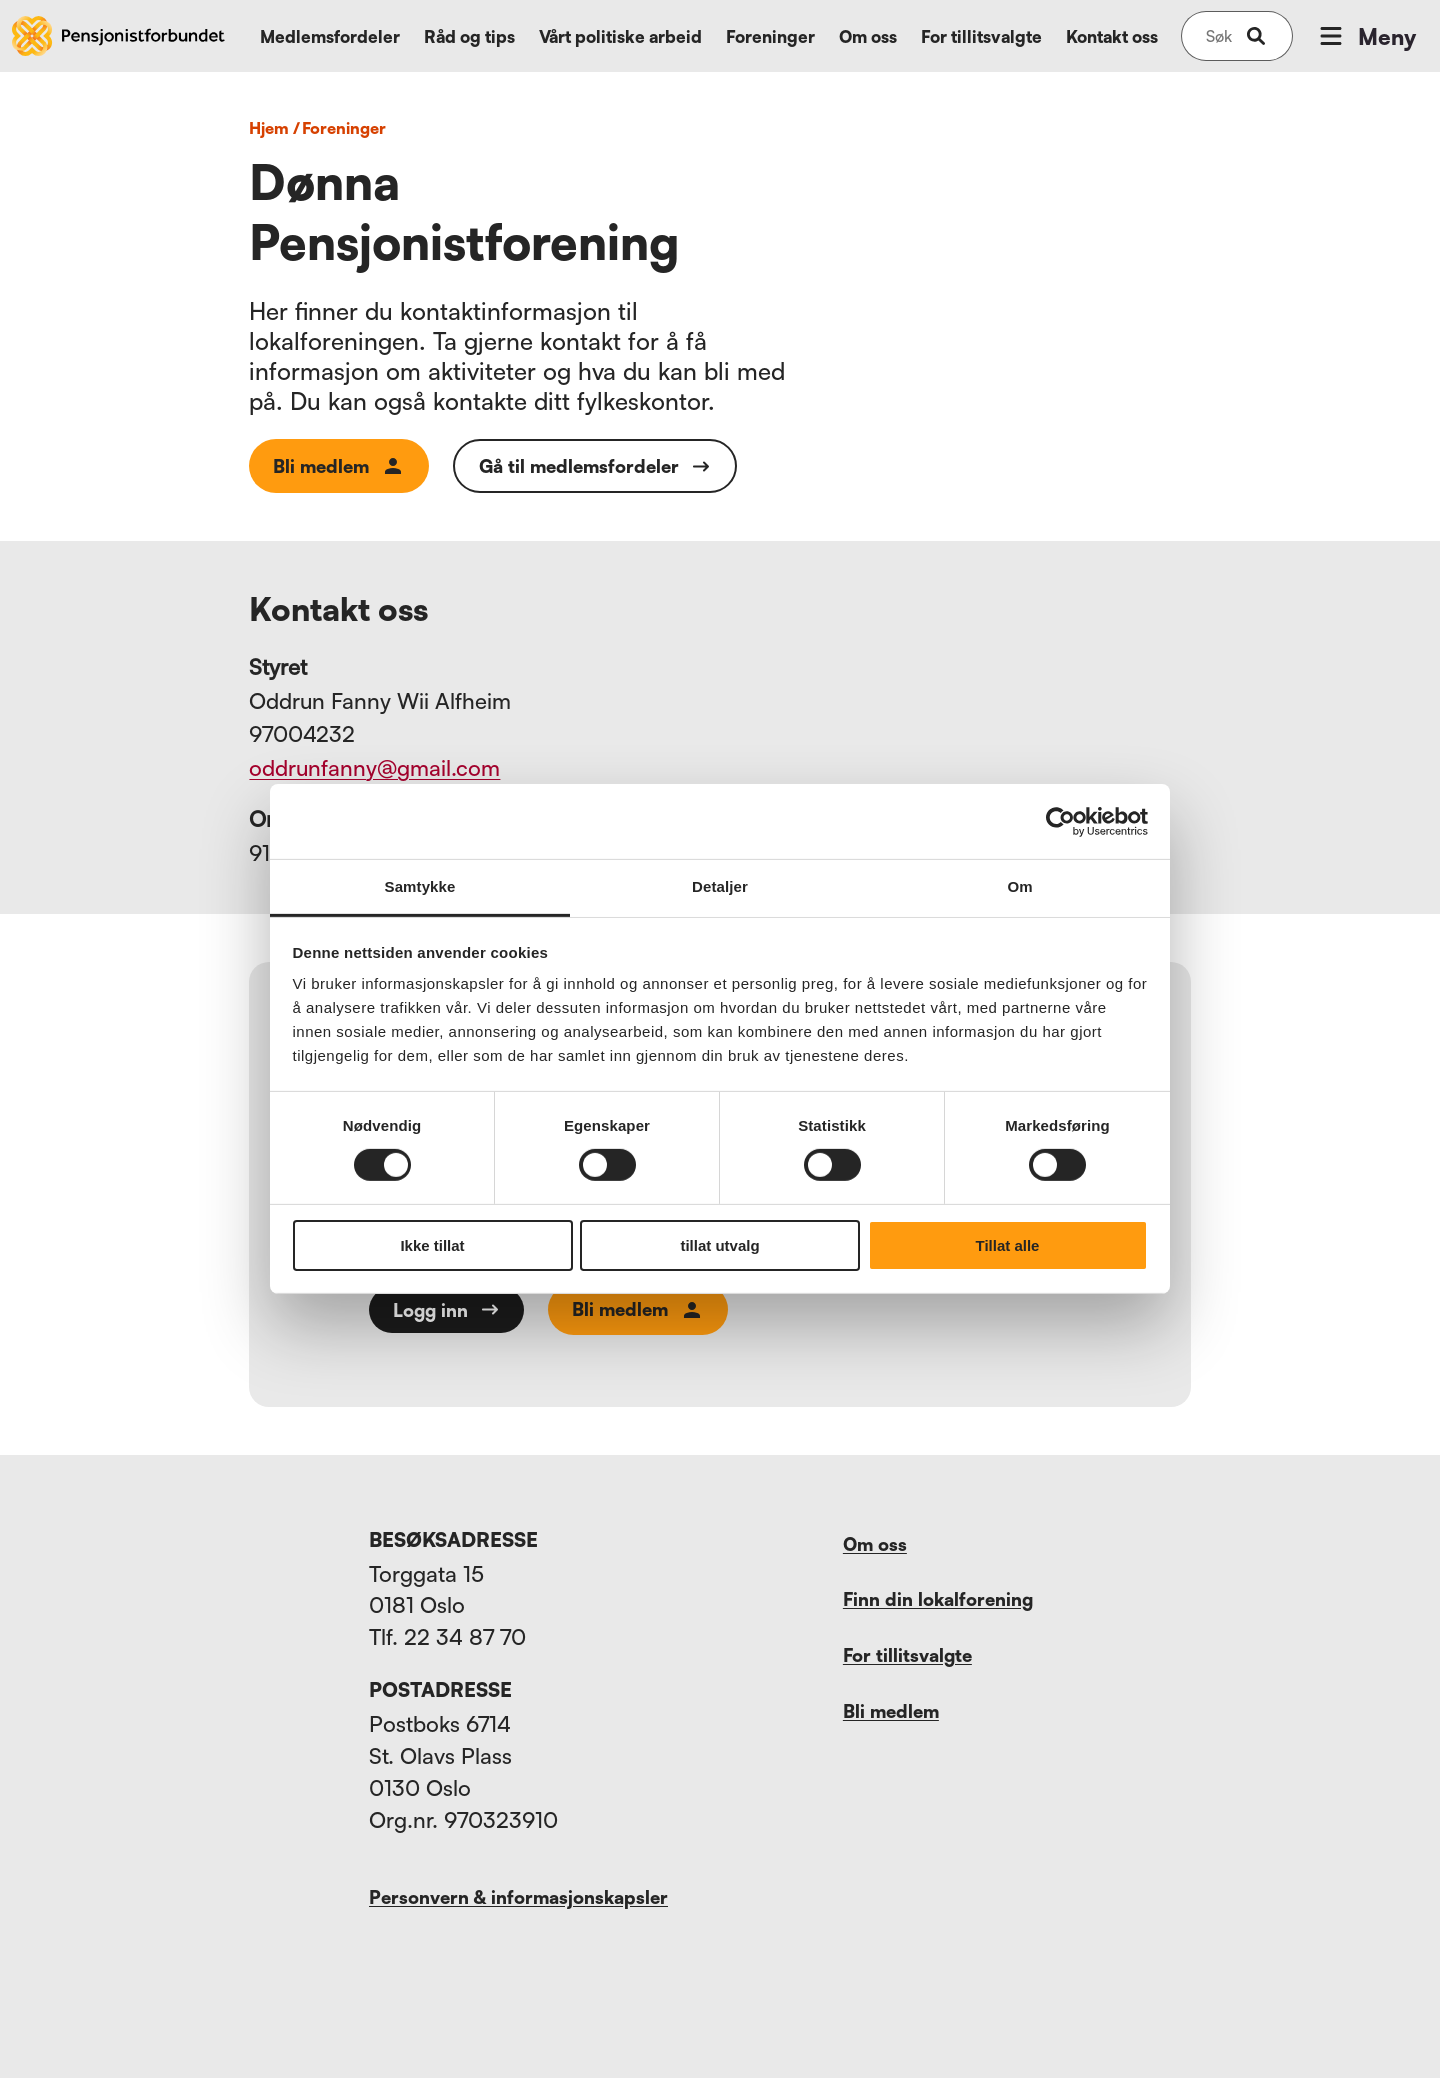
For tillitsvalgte (981, 36)
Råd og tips (469, 36)
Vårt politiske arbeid (620, 36)
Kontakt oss (1112, 36)
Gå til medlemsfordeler (595, 466)
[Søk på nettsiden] (1219, 36)
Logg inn (446, 1310)
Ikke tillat (432, 1245)
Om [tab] (1019, 886)
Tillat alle (1008, 1245)
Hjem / (274, 128)
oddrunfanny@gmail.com (374, 767)
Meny (1366, 36)
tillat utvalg (719, 1245)
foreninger (344, 128)
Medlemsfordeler (330, 36)
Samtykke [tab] (420, 886)
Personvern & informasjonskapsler (518, 1897)
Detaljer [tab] (720, 886)
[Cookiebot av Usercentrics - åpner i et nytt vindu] (1060, 821)
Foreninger (770, 36)
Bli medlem (339, 466)
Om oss (868, 36)
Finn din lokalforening (938, 1599)
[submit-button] (1256, 36)
